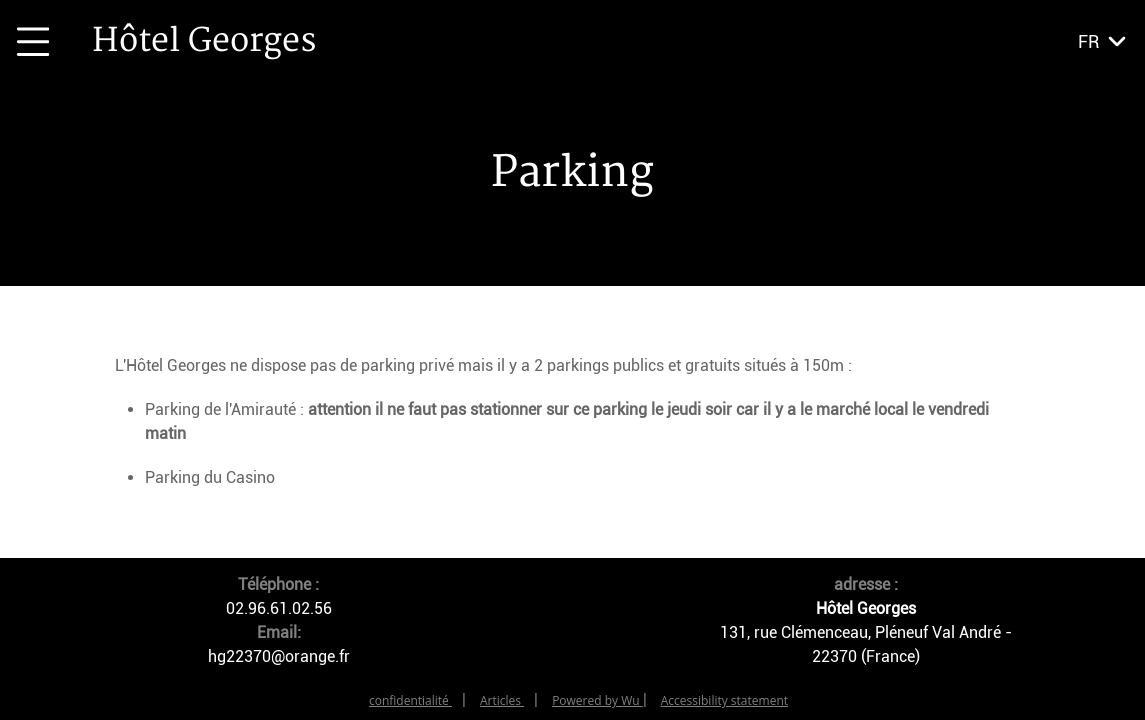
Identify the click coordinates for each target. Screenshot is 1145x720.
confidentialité (410, 700)
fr (1088, 41)
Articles (502, 700)
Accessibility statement (724, 700)
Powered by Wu (597, 700)
